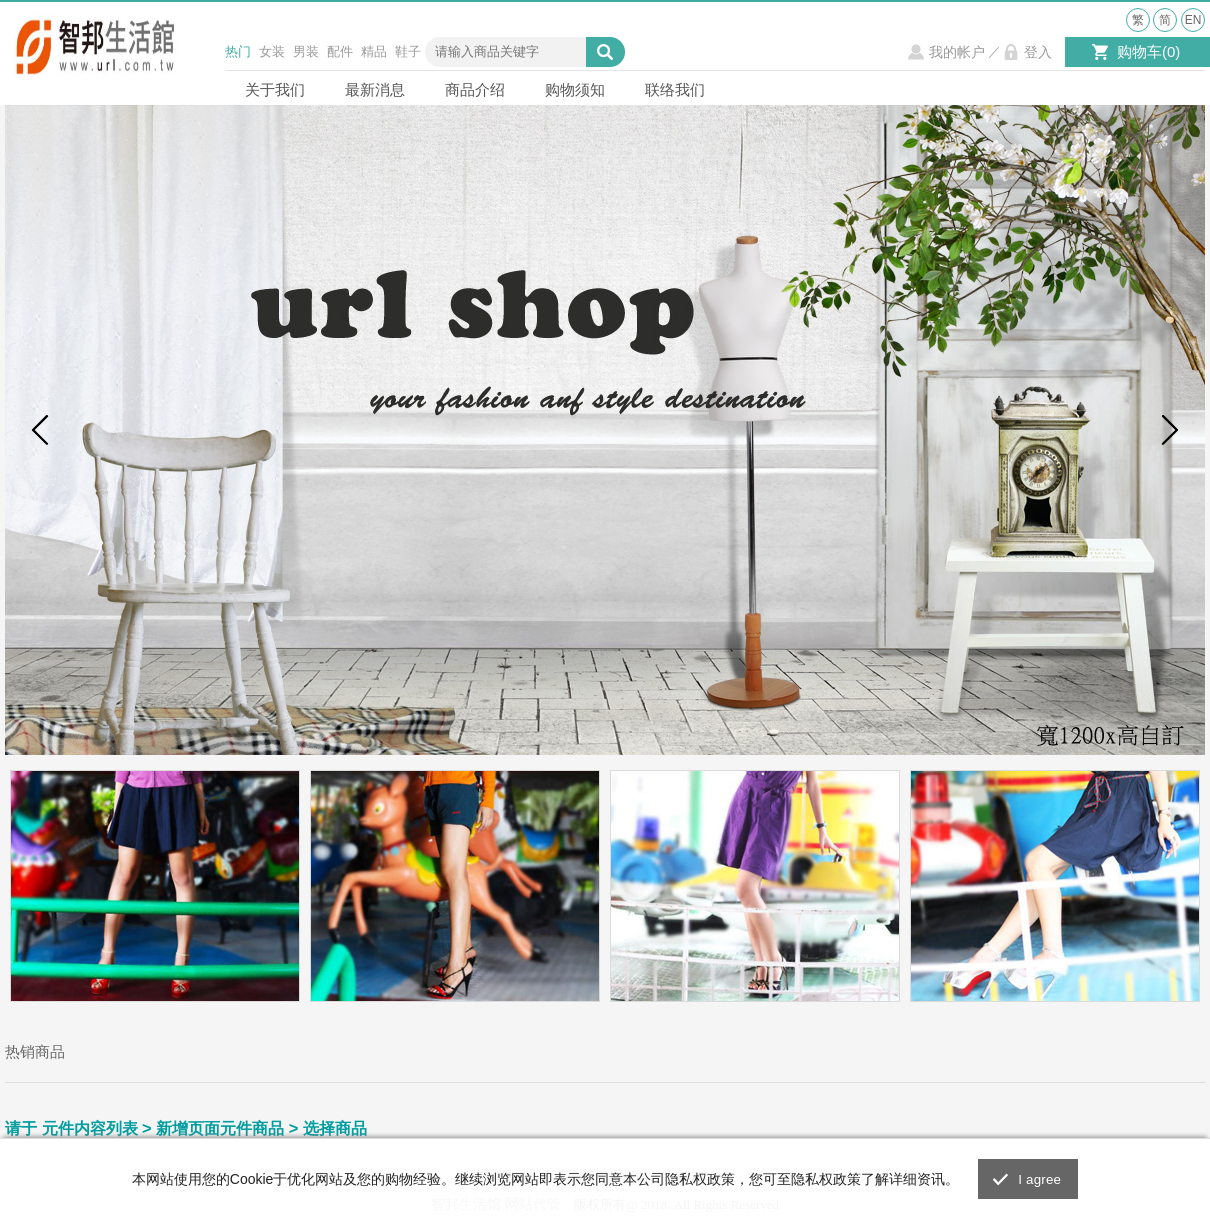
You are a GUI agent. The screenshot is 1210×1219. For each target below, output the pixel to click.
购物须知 (575, 89)
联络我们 (675, 89)
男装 (306, 51)
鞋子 (408, 51)
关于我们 (275, 89)
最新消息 (375, 89)
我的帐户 (957, 52)
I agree (1039, 1179)
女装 (272, 51)
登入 (1038, 52)
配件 (340, 51)
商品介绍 (475, 89)
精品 (374, 51)
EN (1193, 20)
